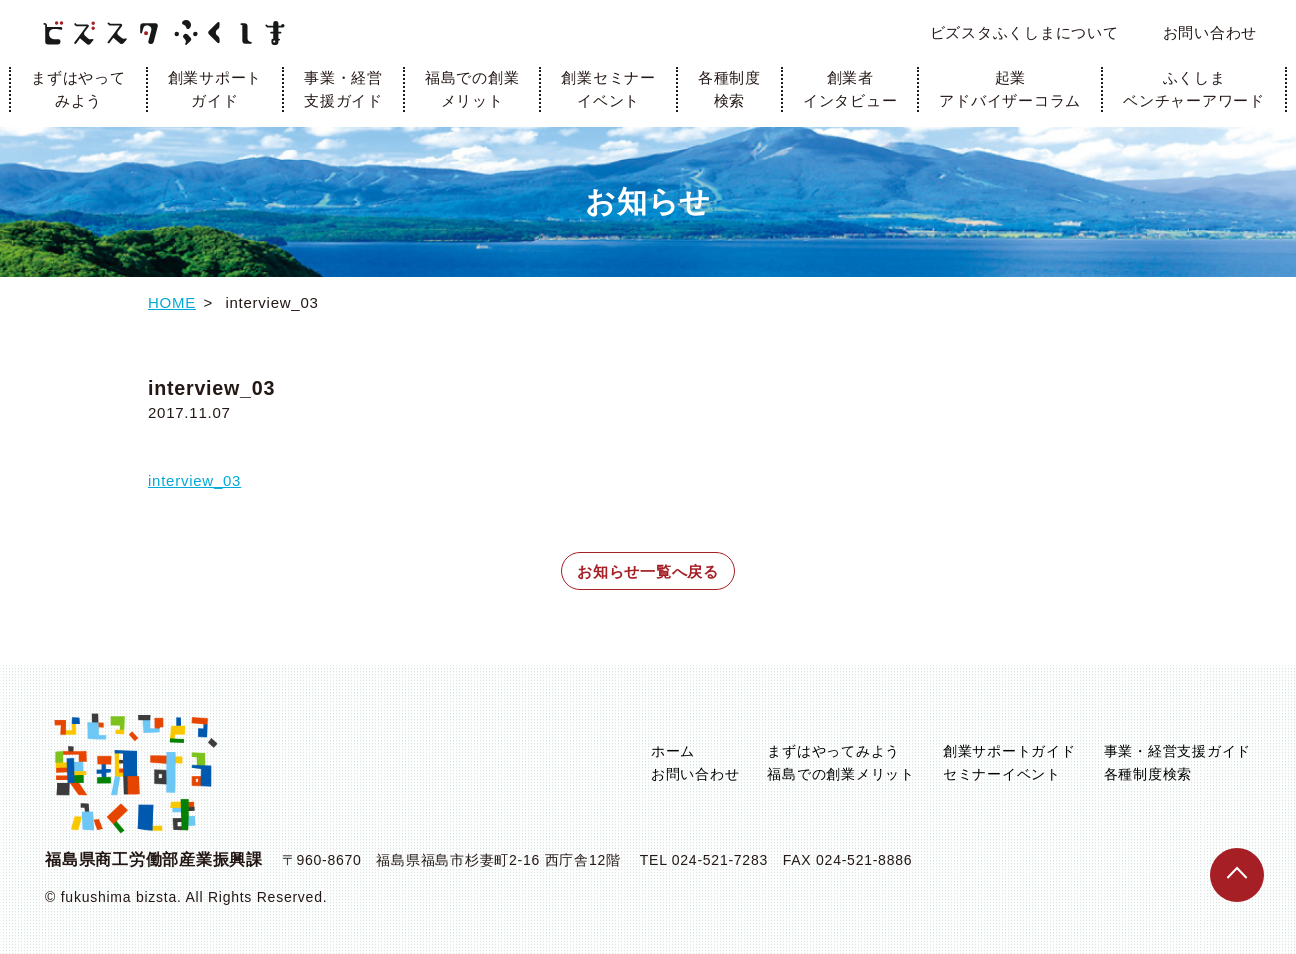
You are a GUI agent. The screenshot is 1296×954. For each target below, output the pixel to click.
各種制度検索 (729, 89)
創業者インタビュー (850, 89)
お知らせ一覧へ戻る (648, 571)
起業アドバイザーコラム (1010, 89)
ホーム (673, 751)
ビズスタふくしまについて (1024, 32)
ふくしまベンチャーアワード (1194, 89)
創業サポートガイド (215, 89)
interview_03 (194, 480)
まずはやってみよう (78, 89)
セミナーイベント (1002, 774)
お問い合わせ (1210, 32)
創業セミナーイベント (608, 89)
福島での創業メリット (472, 89)
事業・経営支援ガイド (343, 89)
